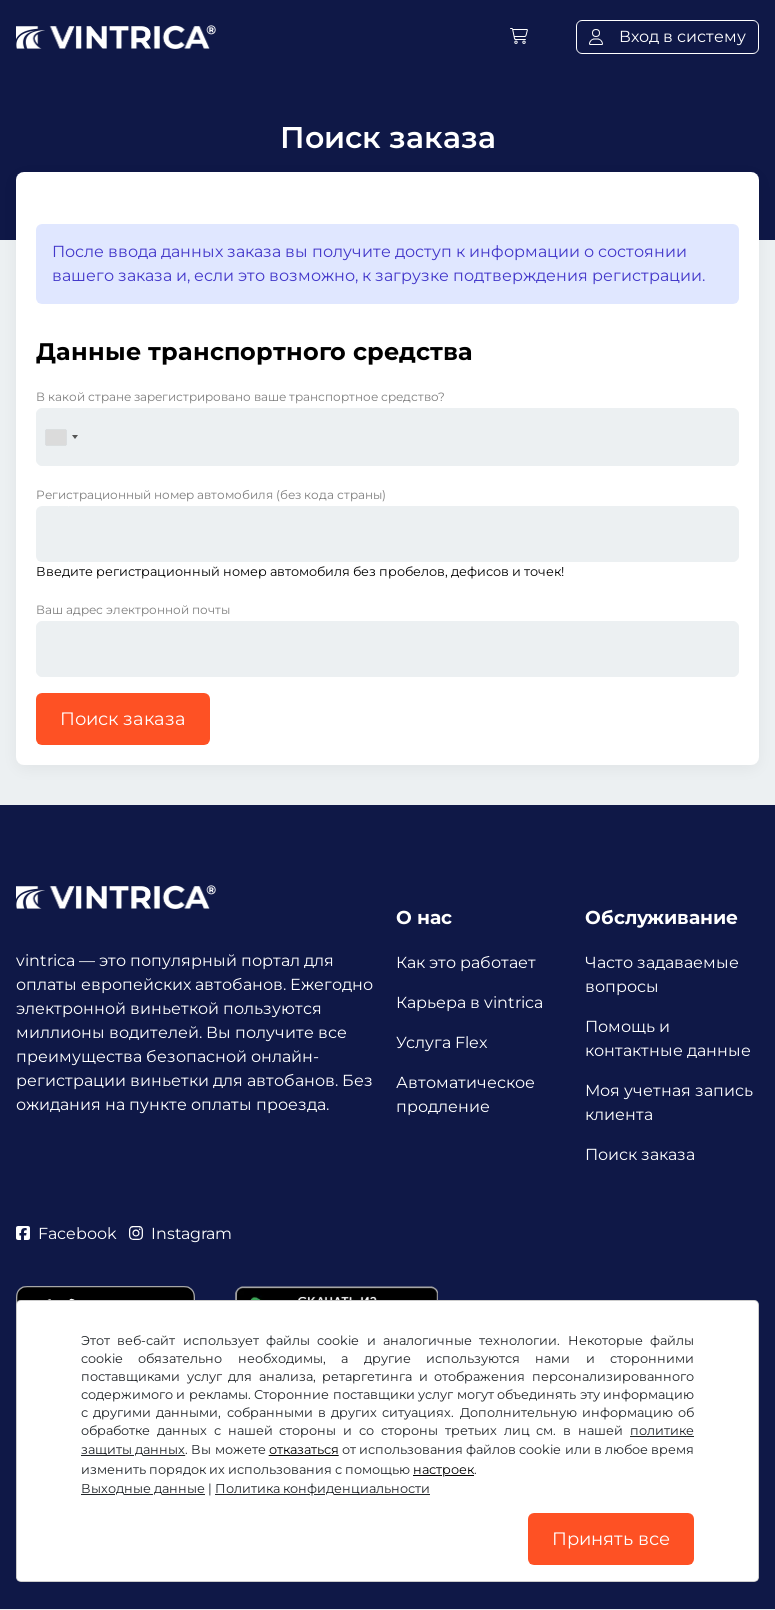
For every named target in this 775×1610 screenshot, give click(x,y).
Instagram (181, 1234)
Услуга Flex (442, 1042)
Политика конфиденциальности (322, 1488)
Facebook (66, 1234)
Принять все (611, 1539)
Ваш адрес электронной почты (133, 609)
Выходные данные (143, 1488)
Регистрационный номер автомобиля (211, 494)
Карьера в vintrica (469, 1002)
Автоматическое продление (465, 1094)
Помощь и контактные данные (668, 1038)
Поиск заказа (123, 719)
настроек (443, 1469)
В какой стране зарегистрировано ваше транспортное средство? (240, 396)
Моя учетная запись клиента (669, 1102)
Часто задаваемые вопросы (662, 974)
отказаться (304, 1449)
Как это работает (466, 962)
